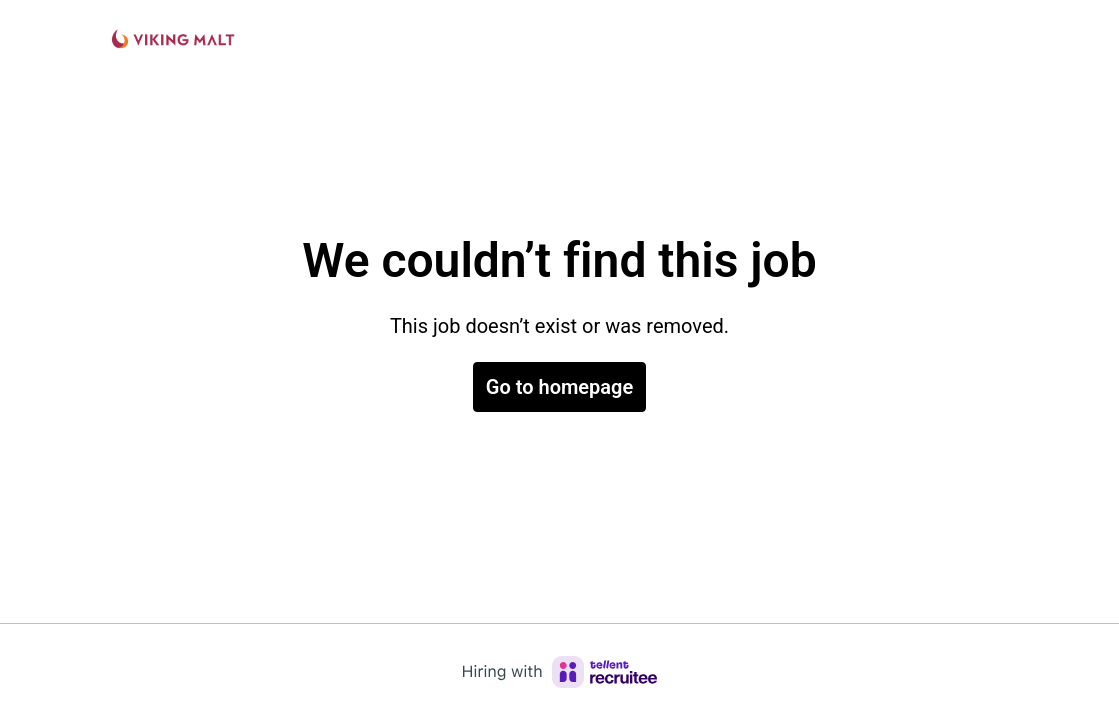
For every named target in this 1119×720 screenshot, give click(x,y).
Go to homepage (559, 387)
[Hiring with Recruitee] (560, 672)
